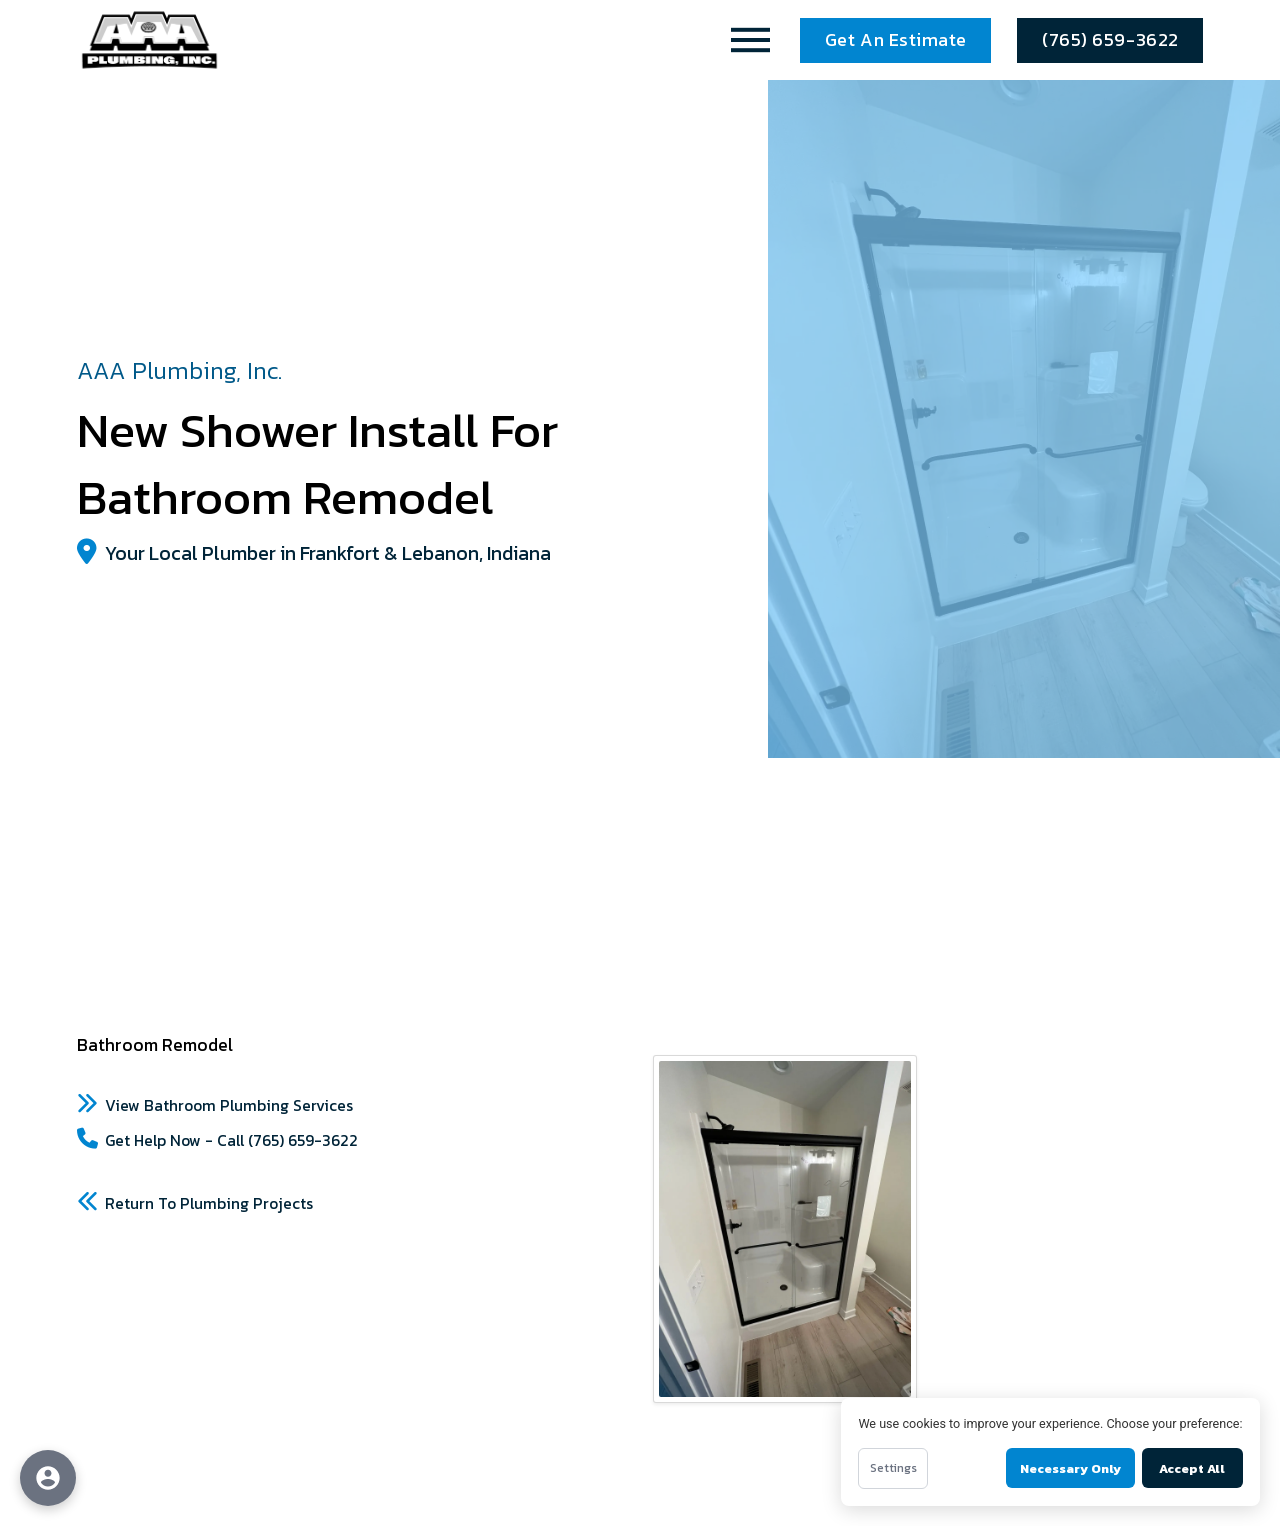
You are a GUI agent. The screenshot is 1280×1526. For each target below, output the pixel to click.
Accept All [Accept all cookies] (1192, 1468)
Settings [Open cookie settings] (893, 1468)
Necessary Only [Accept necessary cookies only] (1070, 1468)
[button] (751, 40)
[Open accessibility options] (48, 1478)
